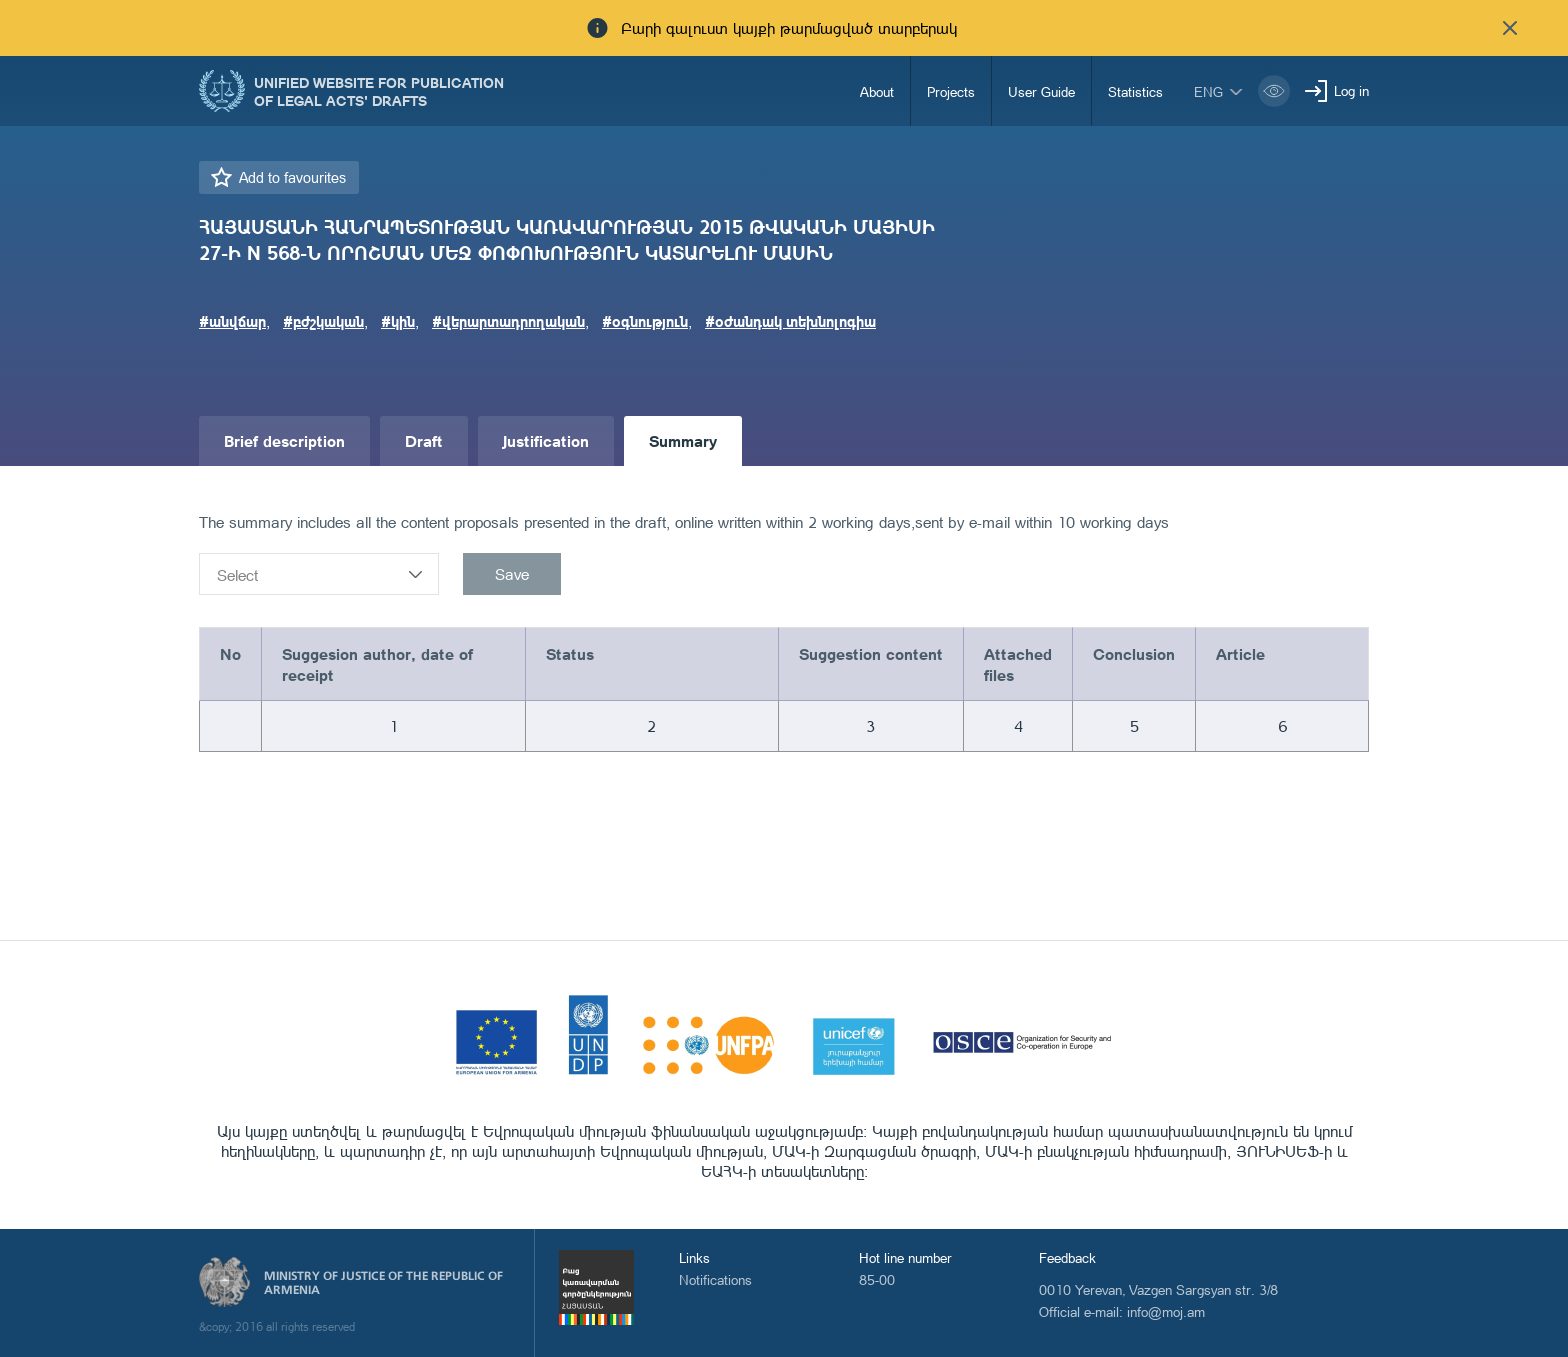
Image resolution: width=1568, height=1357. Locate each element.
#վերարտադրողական (508, 321)
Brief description (284, 440)
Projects (951, 91)
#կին (398, 321)
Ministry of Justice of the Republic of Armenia (383, 1283)
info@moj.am (1166, 1311)
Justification (546, 440)
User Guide (1041, 91)
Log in (1351, 90)
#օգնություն (645, 321)
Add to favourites (292, 177)
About (877, 91)
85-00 (877, 1279)
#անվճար (232, 321)
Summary (683, 440)
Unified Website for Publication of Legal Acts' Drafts (379, 91)
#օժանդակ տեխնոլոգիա (790, 321)
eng (1208, 91)
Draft (424, 440)
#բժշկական (323, 321)
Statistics (1135, 91)
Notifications (715, 1279)
